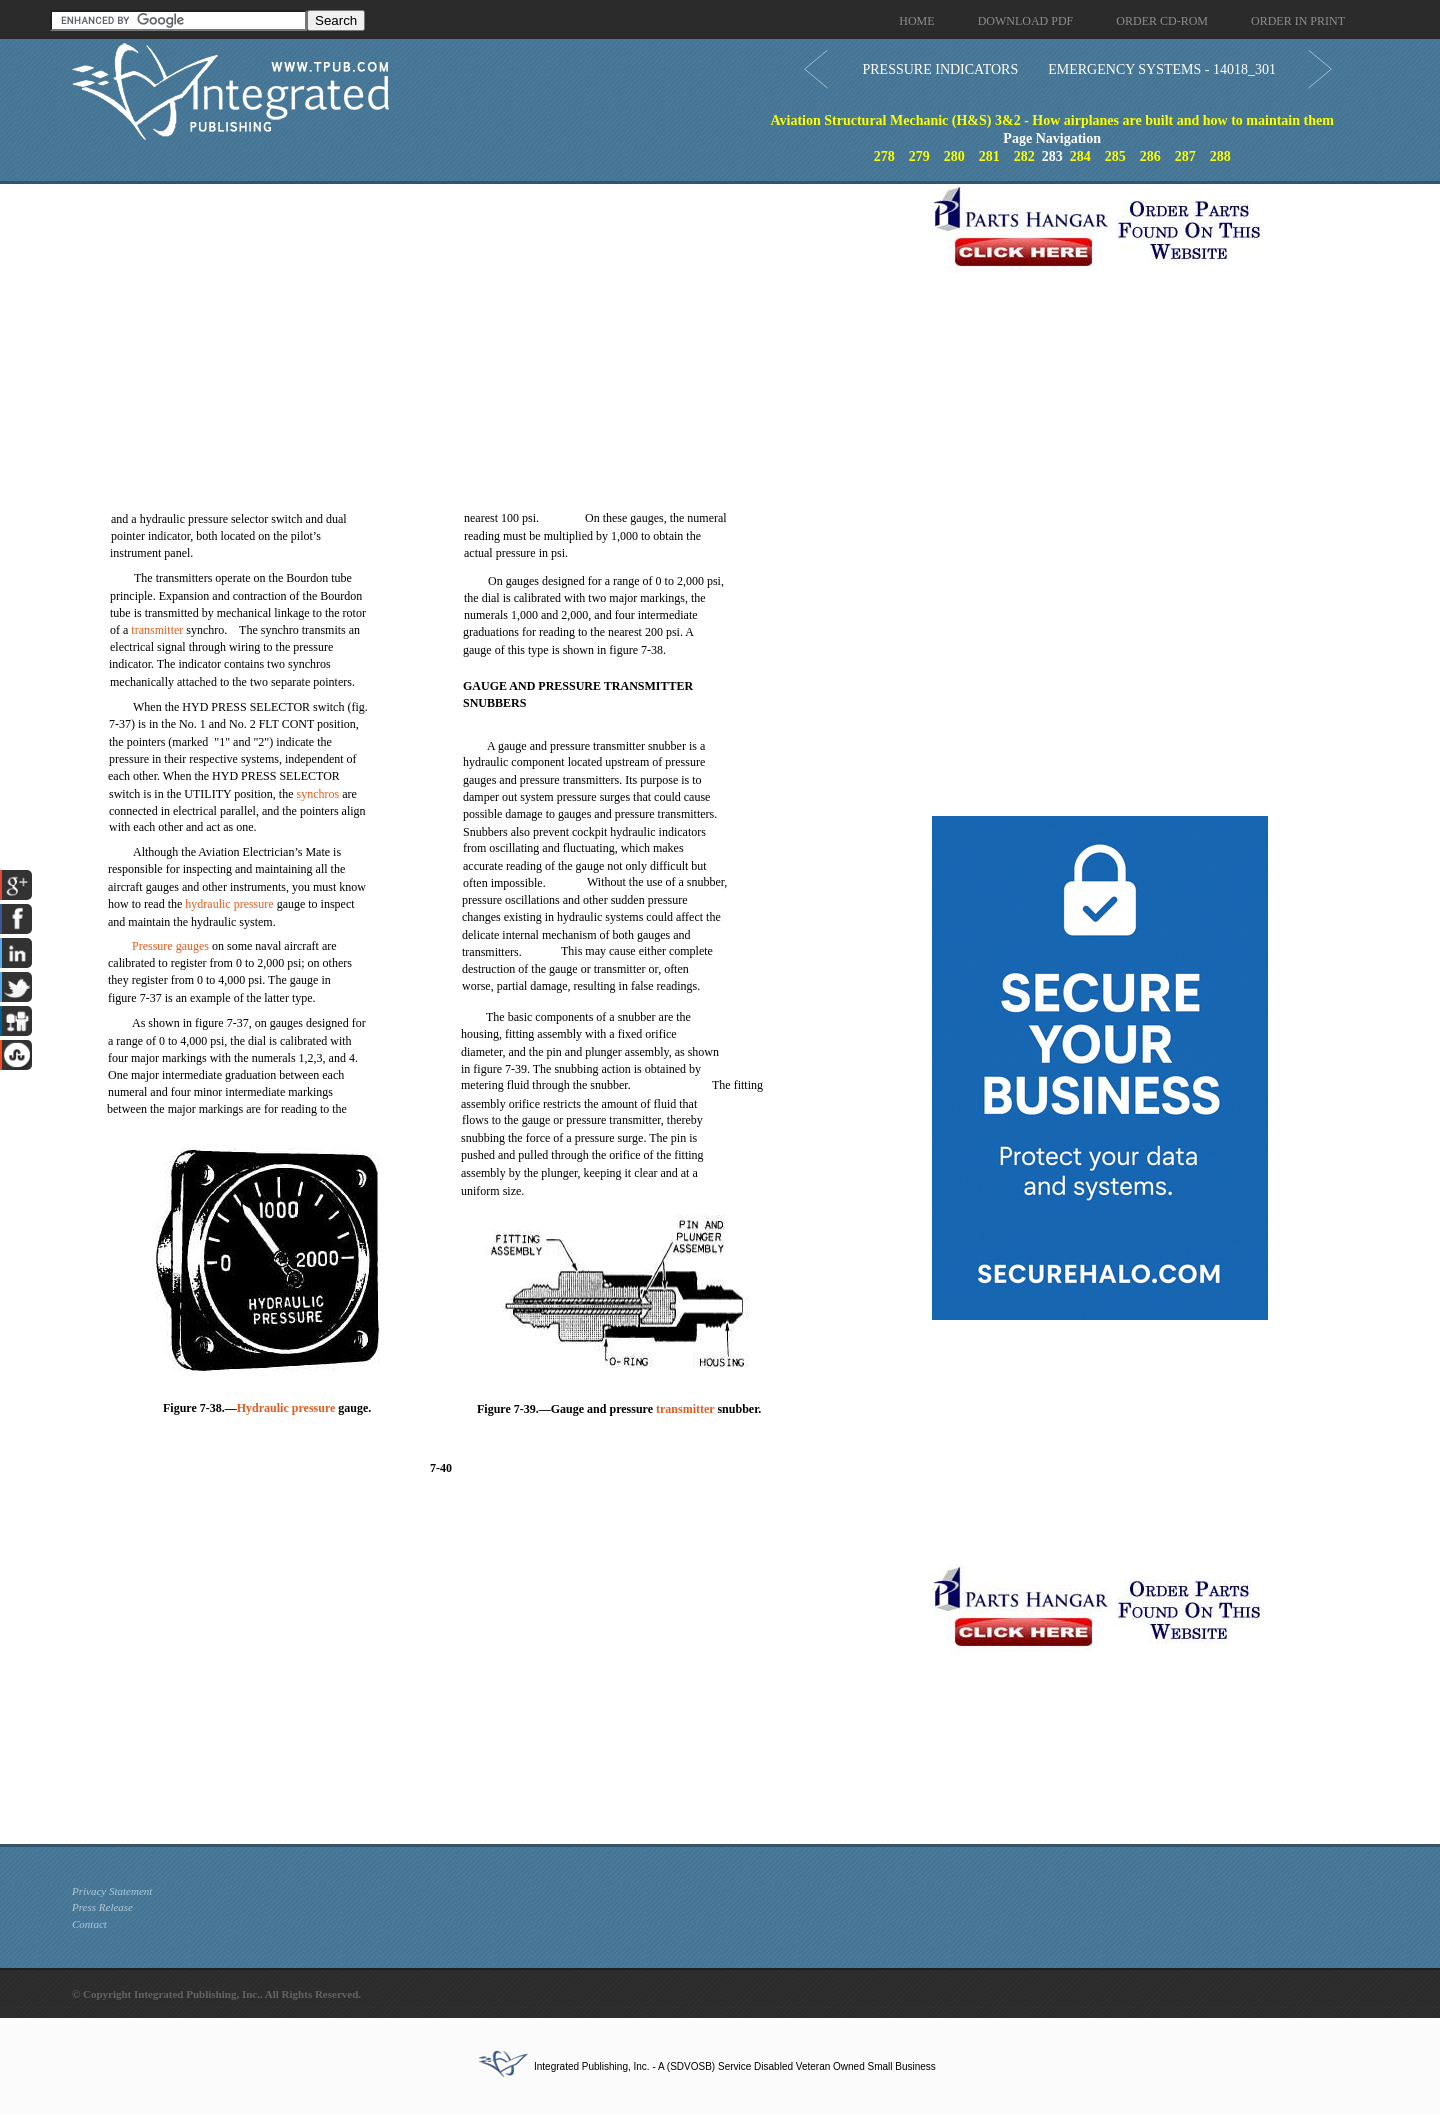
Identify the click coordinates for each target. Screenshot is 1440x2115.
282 (1024, 156)
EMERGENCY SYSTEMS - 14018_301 (1162, 69)
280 (954, 156)
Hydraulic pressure (286, 1408)
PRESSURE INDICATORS (940, 69)
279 (919, 156)
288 (1220, 156)
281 (989, 156)
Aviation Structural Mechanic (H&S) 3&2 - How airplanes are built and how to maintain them (1051, 120)
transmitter (157, 630)
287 (1185, 156)
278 (884, 156)
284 (1080, 156)
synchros (318, 794)
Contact (89, 1924)
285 (1115, 156)
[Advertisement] (497, 324)
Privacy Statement (112, 1891)
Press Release (102, 1907)
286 (1150, 156)
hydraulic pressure (229, 904)
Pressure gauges (170, 946)
